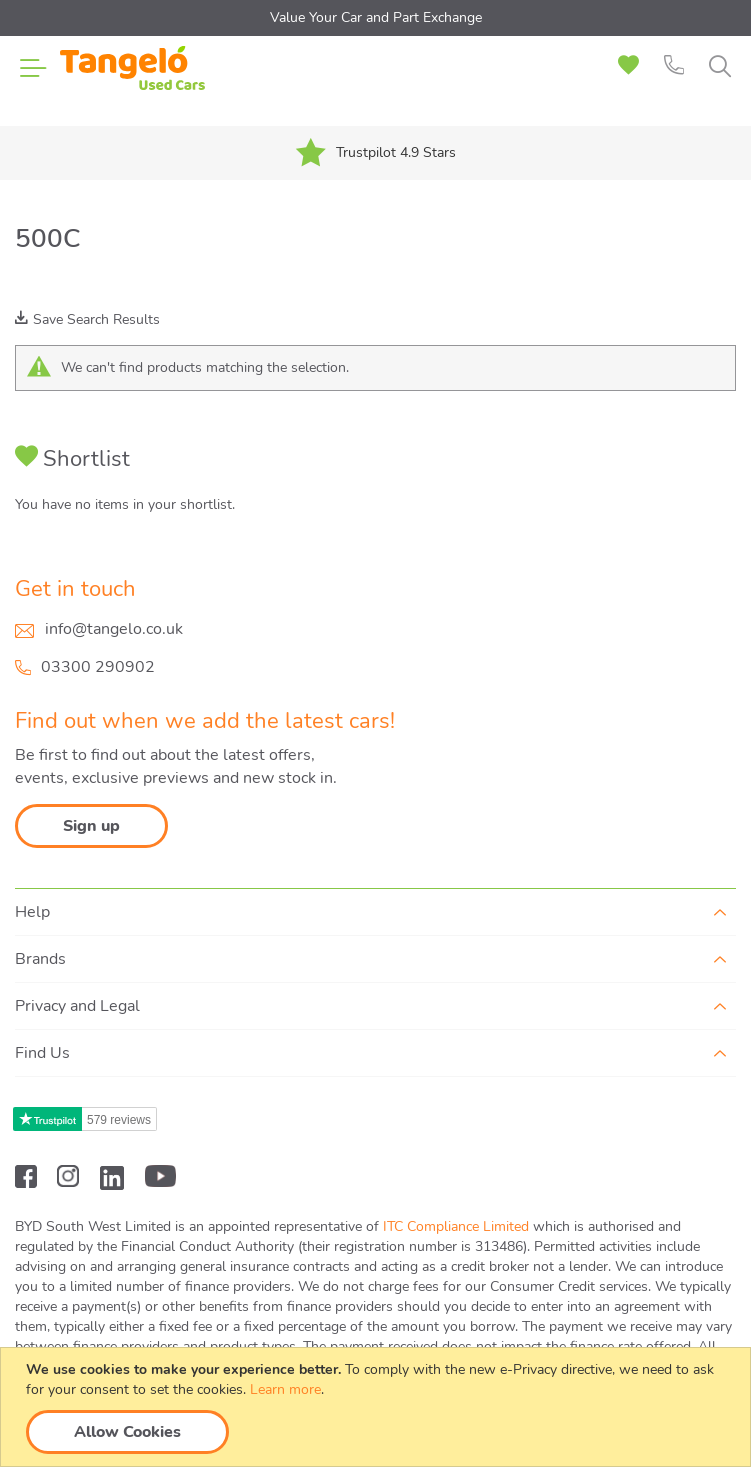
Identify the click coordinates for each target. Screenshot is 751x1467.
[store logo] (132, 80)
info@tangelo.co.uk (114, 629)
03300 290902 (98, 667)
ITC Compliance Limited (456, 1226)
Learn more (285, 1389)
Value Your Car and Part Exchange (376, 17)
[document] (378, 1407)
